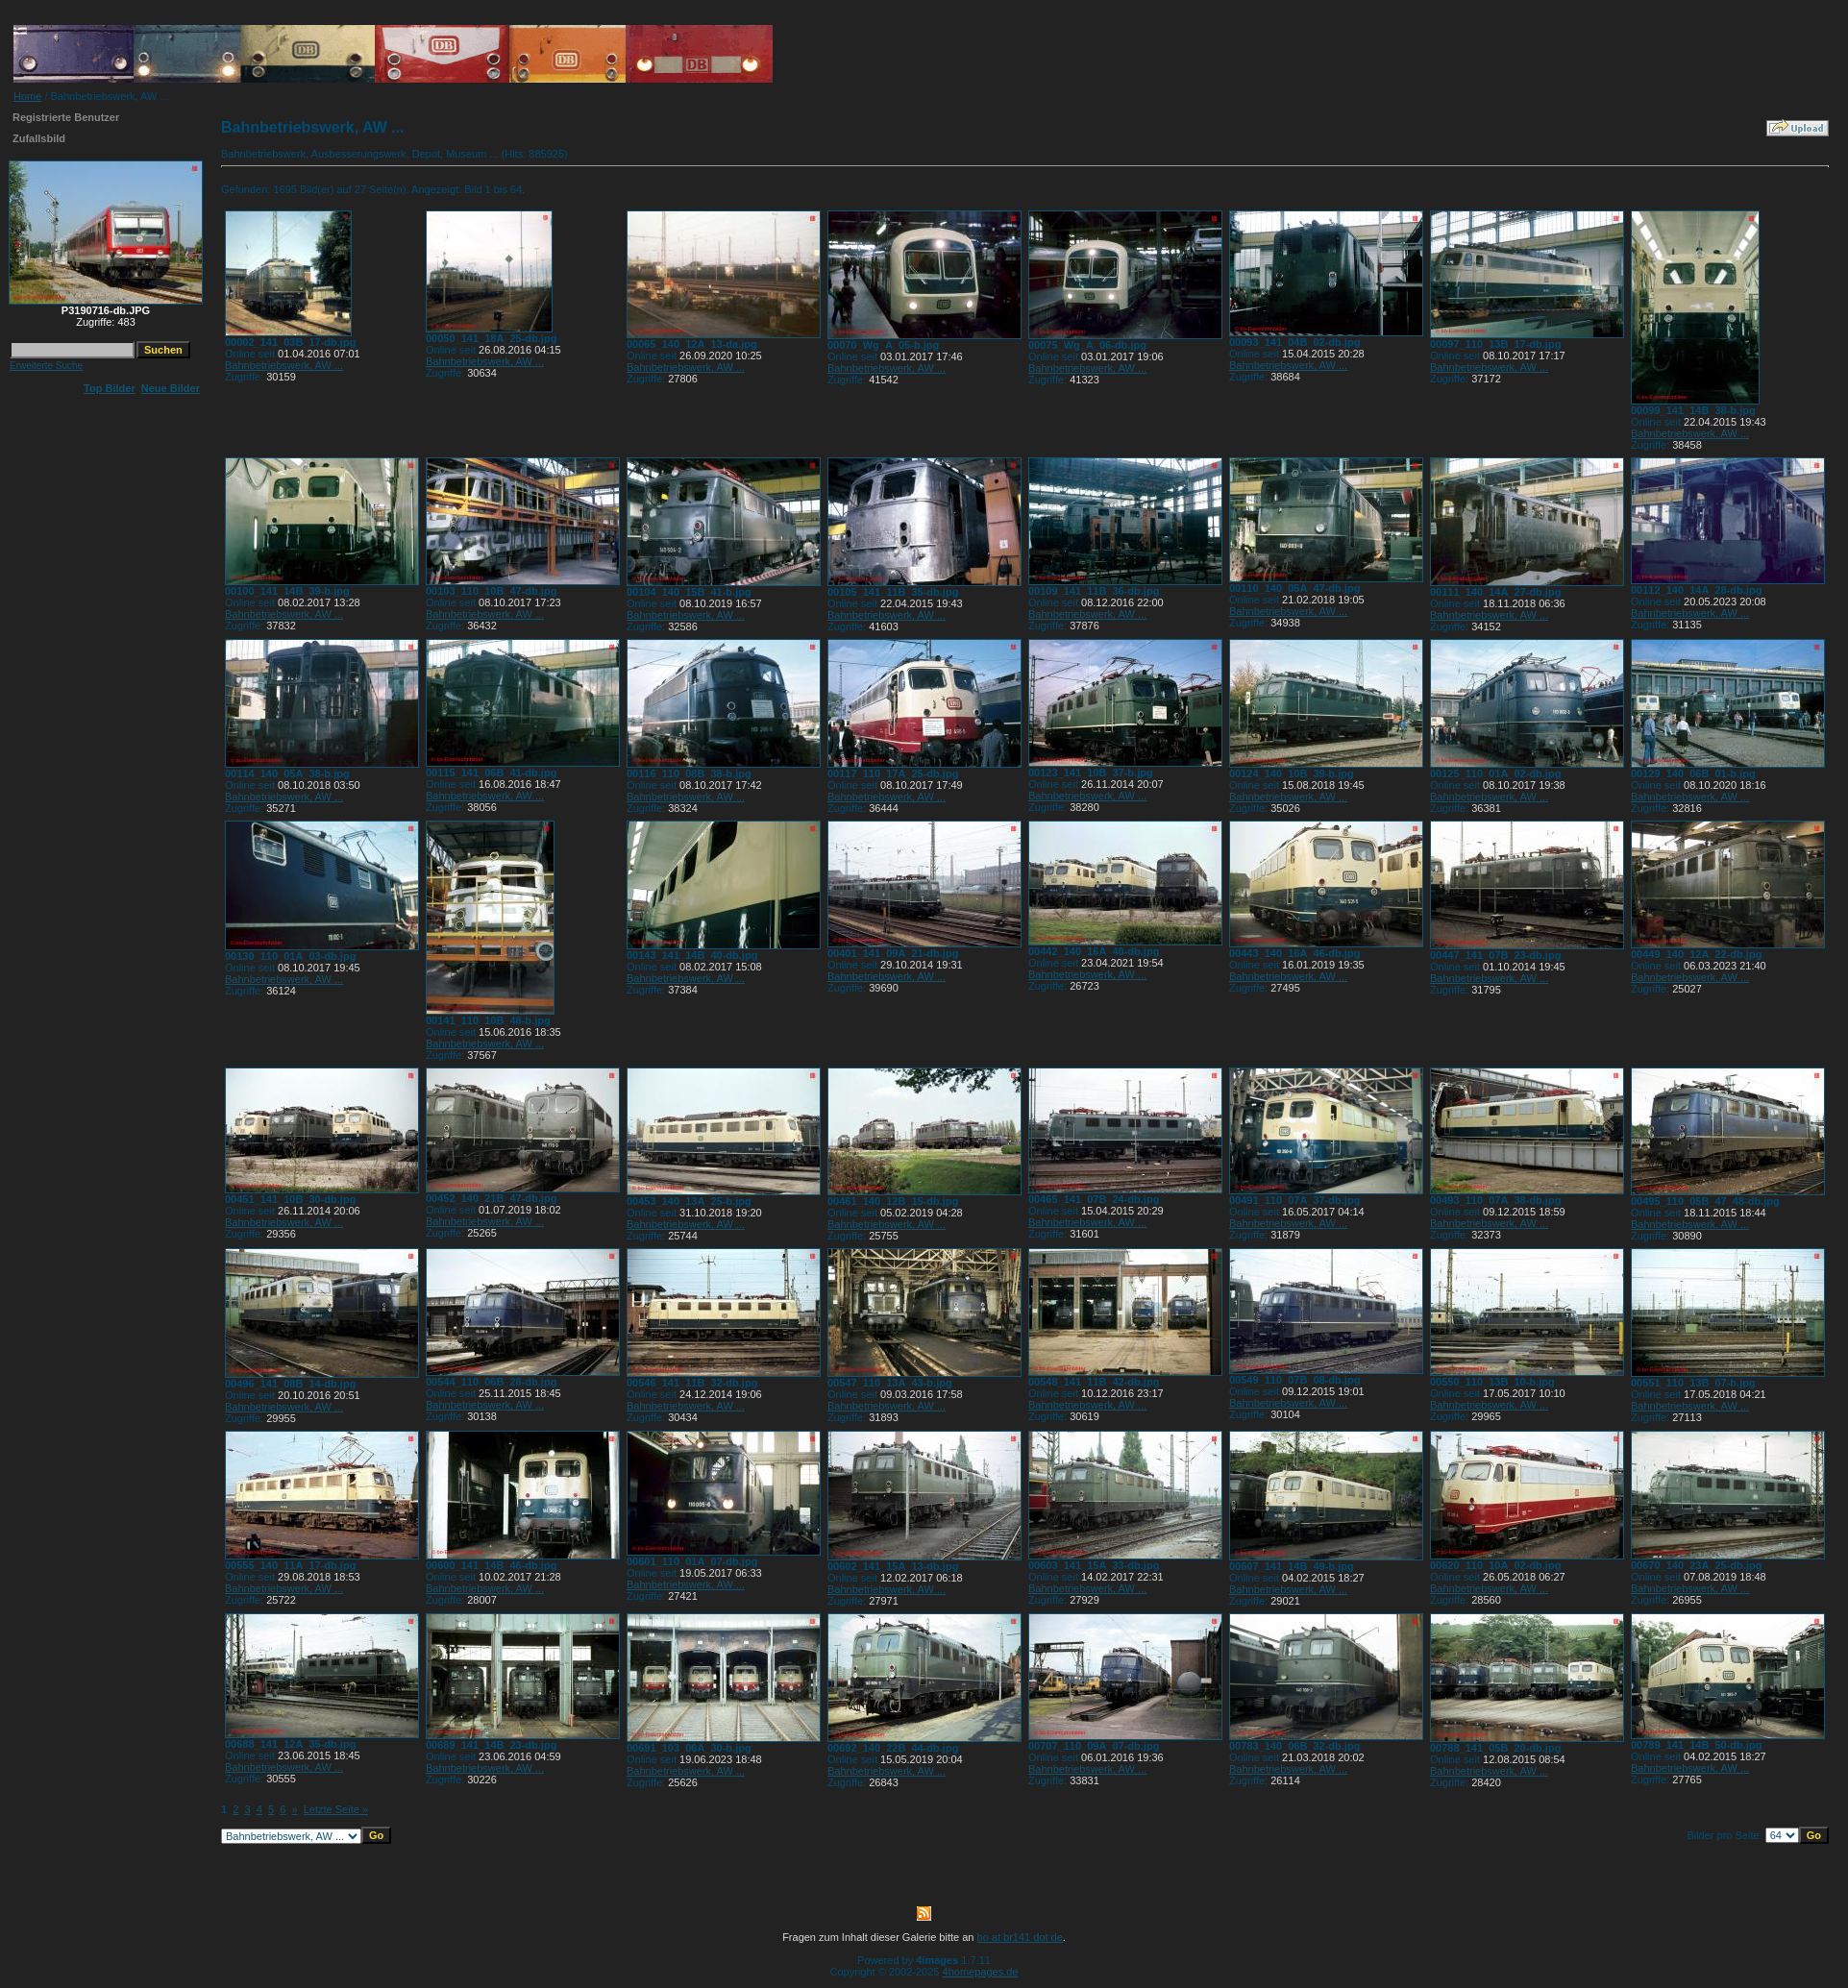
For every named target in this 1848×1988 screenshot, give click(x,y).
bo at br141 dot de (1020, 1937)
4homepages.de (981, 1971)
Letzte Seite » (336, 1809)
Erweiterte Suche (46, 365)
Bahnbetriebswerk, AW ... (284, 365)
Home (27, 96)
